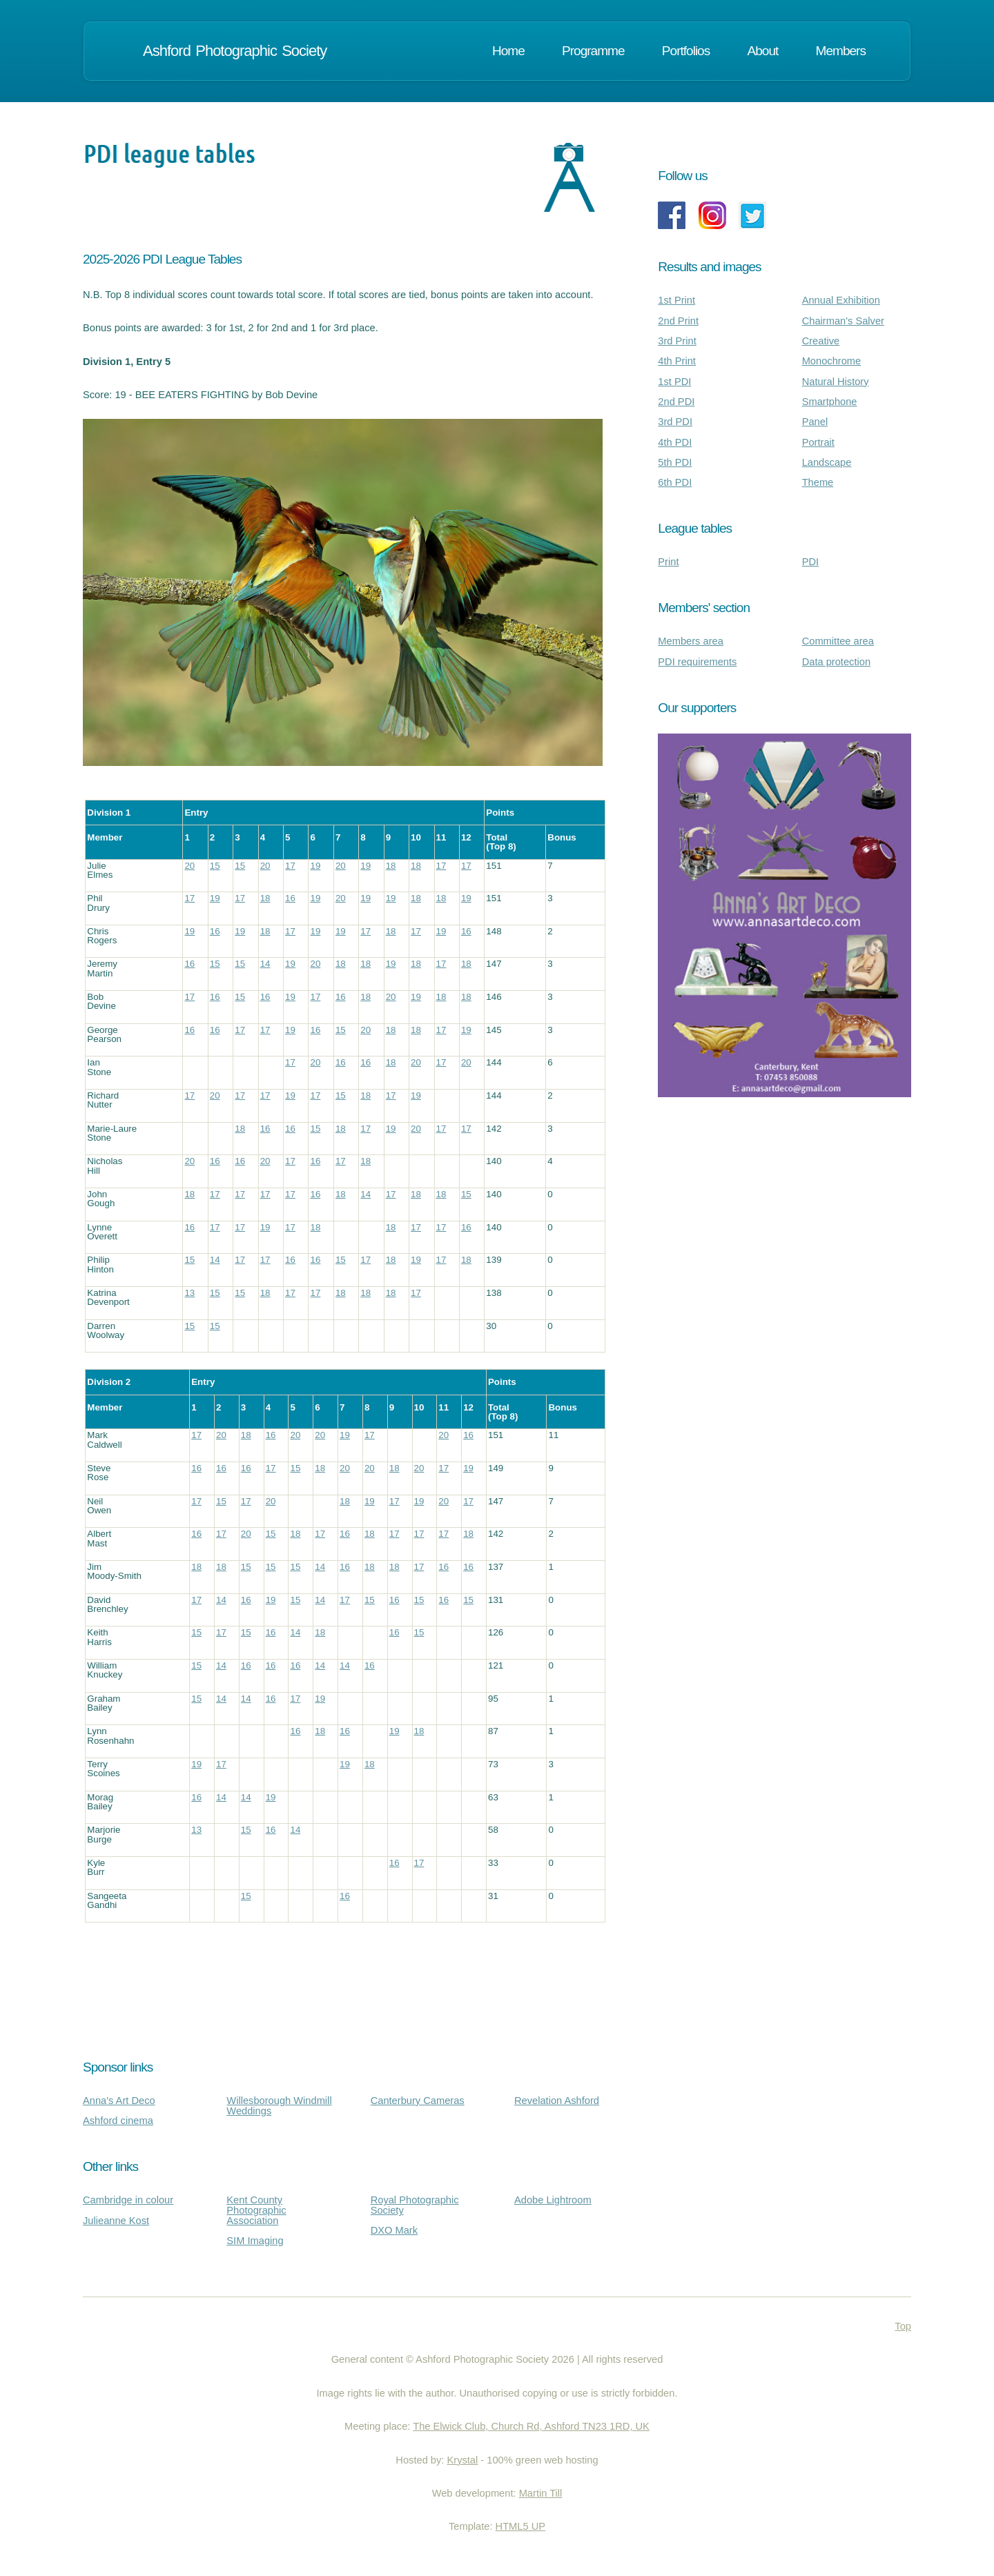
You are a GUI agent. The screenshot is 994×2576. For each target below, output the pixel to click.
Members (841, 50)
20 (189, 866)
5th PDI (675, 462)
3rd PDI (675, 421)
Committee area (838, 641)
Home (508, 50)
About (763, 50)
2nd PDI (676, 401)
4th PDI (675, 442)
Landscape (827, 462)
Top (903, 2326)
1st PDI (674, 381)
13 (189, 1293)
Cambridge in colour (128, 2199)
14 (265, 963)
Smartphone (829, 401)
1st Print (676, 300)
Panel (815, 421)
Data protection (836, 661)
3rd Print (677, 340)
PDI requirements (697, 661)
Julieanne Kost (116, 2220)
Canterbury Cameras (418, 2100)
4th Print (677, 360)
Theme (818, 482)
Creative (821, 340)
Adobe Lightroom (553, 2199)
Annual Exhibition (841, 300)
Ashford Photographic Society (233, 50)
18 (391, 866)
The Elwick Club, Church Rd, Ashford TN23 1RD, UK (531, 2426)
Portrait (818, 442)
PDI (810, 561)
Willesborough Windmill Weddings (278, 2105)
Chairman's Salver (843, 320)
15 (215, 866)
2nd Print (678, 320)
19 (315, 866)
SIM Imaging (254, 2240)
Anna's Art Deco (119, 2100)
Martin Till (541, 2493)
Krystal (462, 2460)
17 (290, 866)
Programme (593, 50)
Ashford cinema (118, 2120)
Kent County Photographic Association (256, 2209)
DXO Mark (394, 2230)
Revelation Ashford (556, 2100)
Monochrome (831, 360)
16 (290, 898)
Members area (690, 641)
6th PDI (675, 482)
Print (668, 561)
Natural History (835, 381)
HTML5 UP (520, 2526)
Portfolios (686, 50)
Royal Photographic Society (415, 2205)
